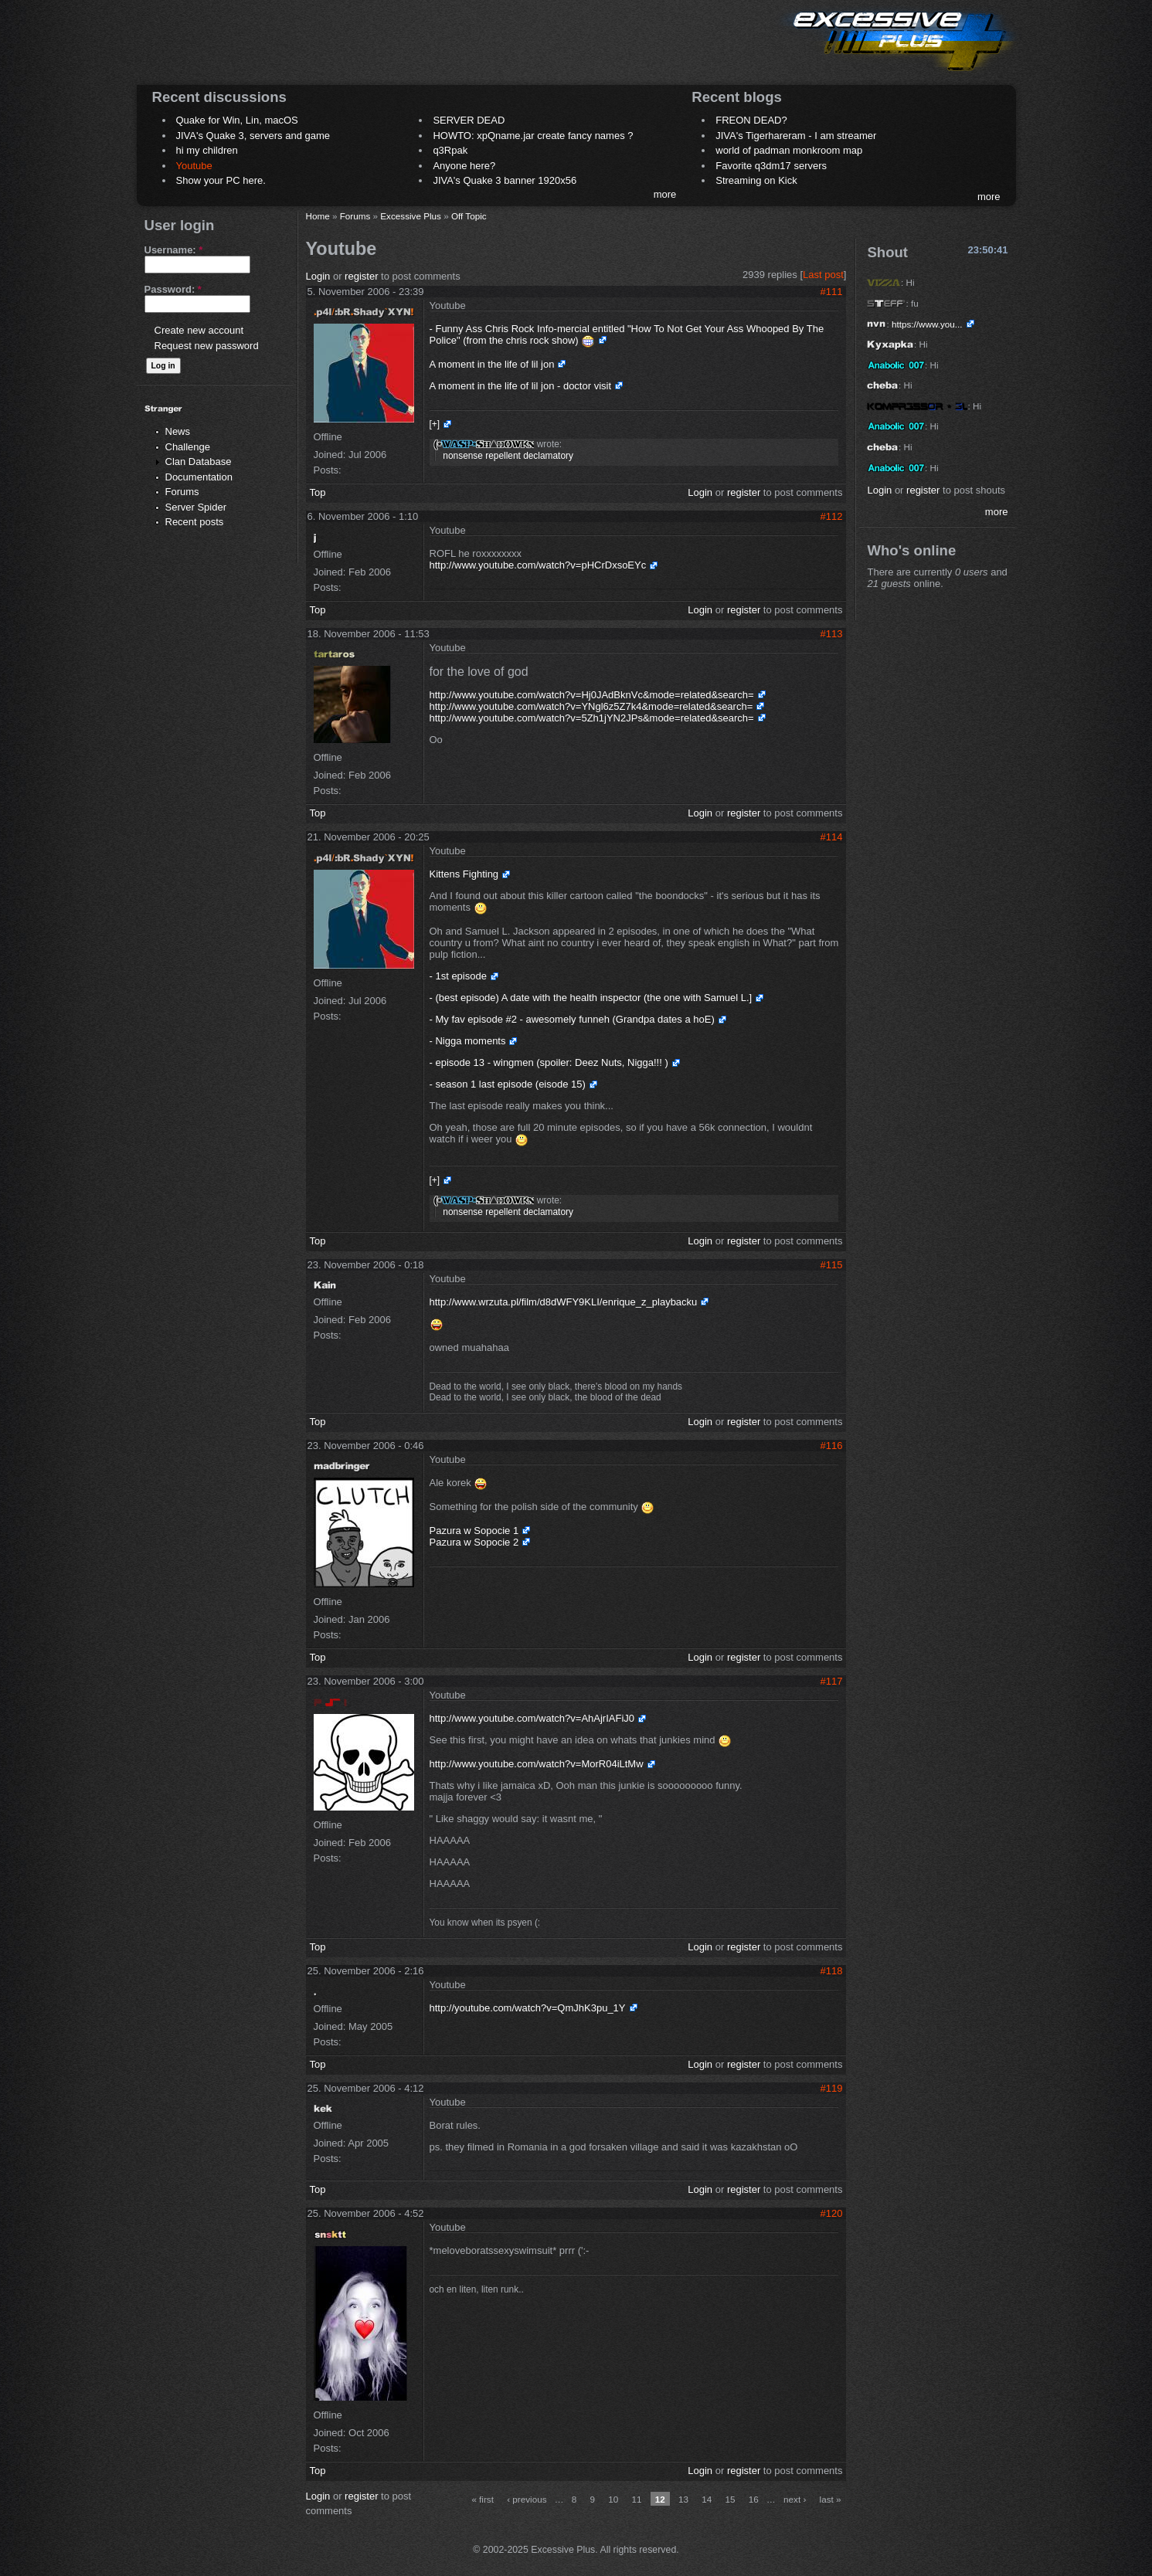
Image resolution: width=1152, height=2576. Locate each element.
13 (683, 2499)
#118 (832, 1971)
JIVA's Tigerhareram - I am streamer (795, 135)
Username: (173, 250)
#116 (832, 1445)
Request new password (207, 345)
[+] (435, 424)
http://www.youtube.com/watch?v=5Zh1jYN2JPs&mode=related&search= (592, 718)
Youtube (194, 165)
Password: (173, 289)
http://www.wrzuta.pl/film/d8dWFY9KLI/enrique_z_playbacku (564, 1302)
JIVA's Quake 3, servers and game (253, 135)
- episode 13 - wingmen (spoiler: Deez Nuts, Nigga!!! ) (549, 1062)
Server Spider (195, 507)
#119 (832, 2088)
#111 (832, 291)
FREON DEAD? (751, 120)
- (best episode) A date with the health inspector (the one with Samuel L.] (591, 997)
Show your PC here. (221, 180)
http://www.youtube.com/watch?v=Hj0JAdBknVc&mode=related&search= (592, 695)
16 (754, 2499)
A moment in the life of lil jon (492, 364)
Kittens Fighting (464, 874)
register (361, 276)
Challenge (188, 447)
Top (318, 492)
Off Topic (469, 216)
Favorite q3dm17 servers (771, 165)
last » (830, 2499)
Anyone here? (464, 165)
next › (794, 2499)
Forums (182, 491)
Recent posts (194, 522)
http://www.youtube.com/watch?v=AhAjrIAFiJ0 (532, 1718)
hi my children (207, 150)
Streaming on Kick (756, 180)
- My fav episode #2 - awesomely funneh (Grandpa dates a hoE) (572, 1019)
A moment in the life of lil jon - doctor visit (521, 386)
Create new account (199, 330)
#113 (832, 634)
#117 (832, 1681)
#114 (832, 837)
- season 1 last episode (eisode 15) (508, 1084)
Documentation (199, 477)
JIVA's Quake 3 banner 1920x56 (504, 180)
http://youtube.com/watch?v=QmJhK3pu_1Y (528, 2008)
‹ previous (526, 2499)
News (178, 431)
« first (482, 2499)
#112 (832, 516)
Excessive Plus (410, 216)
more (665, 194)
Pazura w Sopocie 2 (474, 1542)
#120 (832, 2213)
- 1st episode (458, 976)
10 (613, 2499)
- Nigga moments (468, 1041)
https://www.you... (927, 324)
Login (318, 276)
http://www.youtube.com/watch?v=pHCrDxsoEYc (538, 565)
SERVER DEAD (469, 120)
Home (318, 216)
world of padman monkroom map (788, 150)
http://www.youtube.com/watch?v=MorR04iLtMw (537, 1764)
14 (707, 2499)
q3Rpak (450, 150)
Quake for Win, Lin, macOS (237, 120)
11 (637, 2499)
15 (731, 2499)
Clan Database (198, 461)
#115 (832, 1265)
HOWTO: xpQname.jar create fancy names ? (533, 135)
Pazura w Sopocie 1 (474, 1530)
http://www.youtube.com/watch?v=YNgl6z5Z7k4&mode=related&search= (591, 706)
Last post (823, 274)
